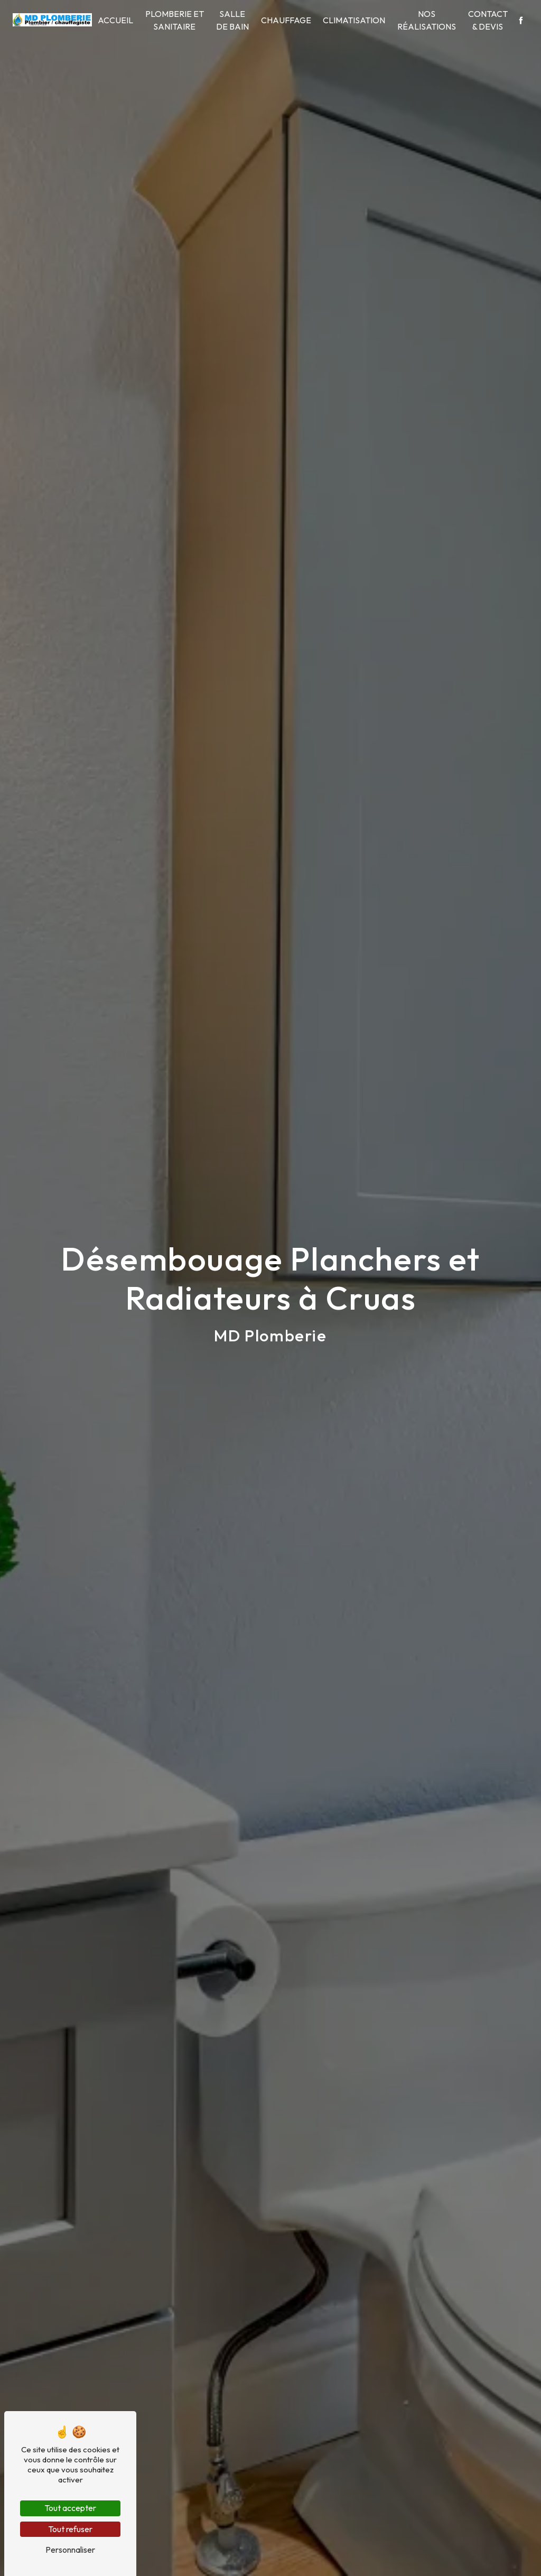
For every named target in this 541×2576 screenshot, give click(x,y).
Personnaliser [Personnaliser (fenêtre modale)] (70, 2549)
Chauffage (286, 20)
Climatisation (354, 20)
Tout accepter (70, 2508)
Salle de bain (232, 20)
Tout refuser (70, 2529)
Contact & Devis (488, 20)
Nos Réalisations (426, 20)
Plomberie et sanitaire (174, 20)
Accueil (115, 20)
